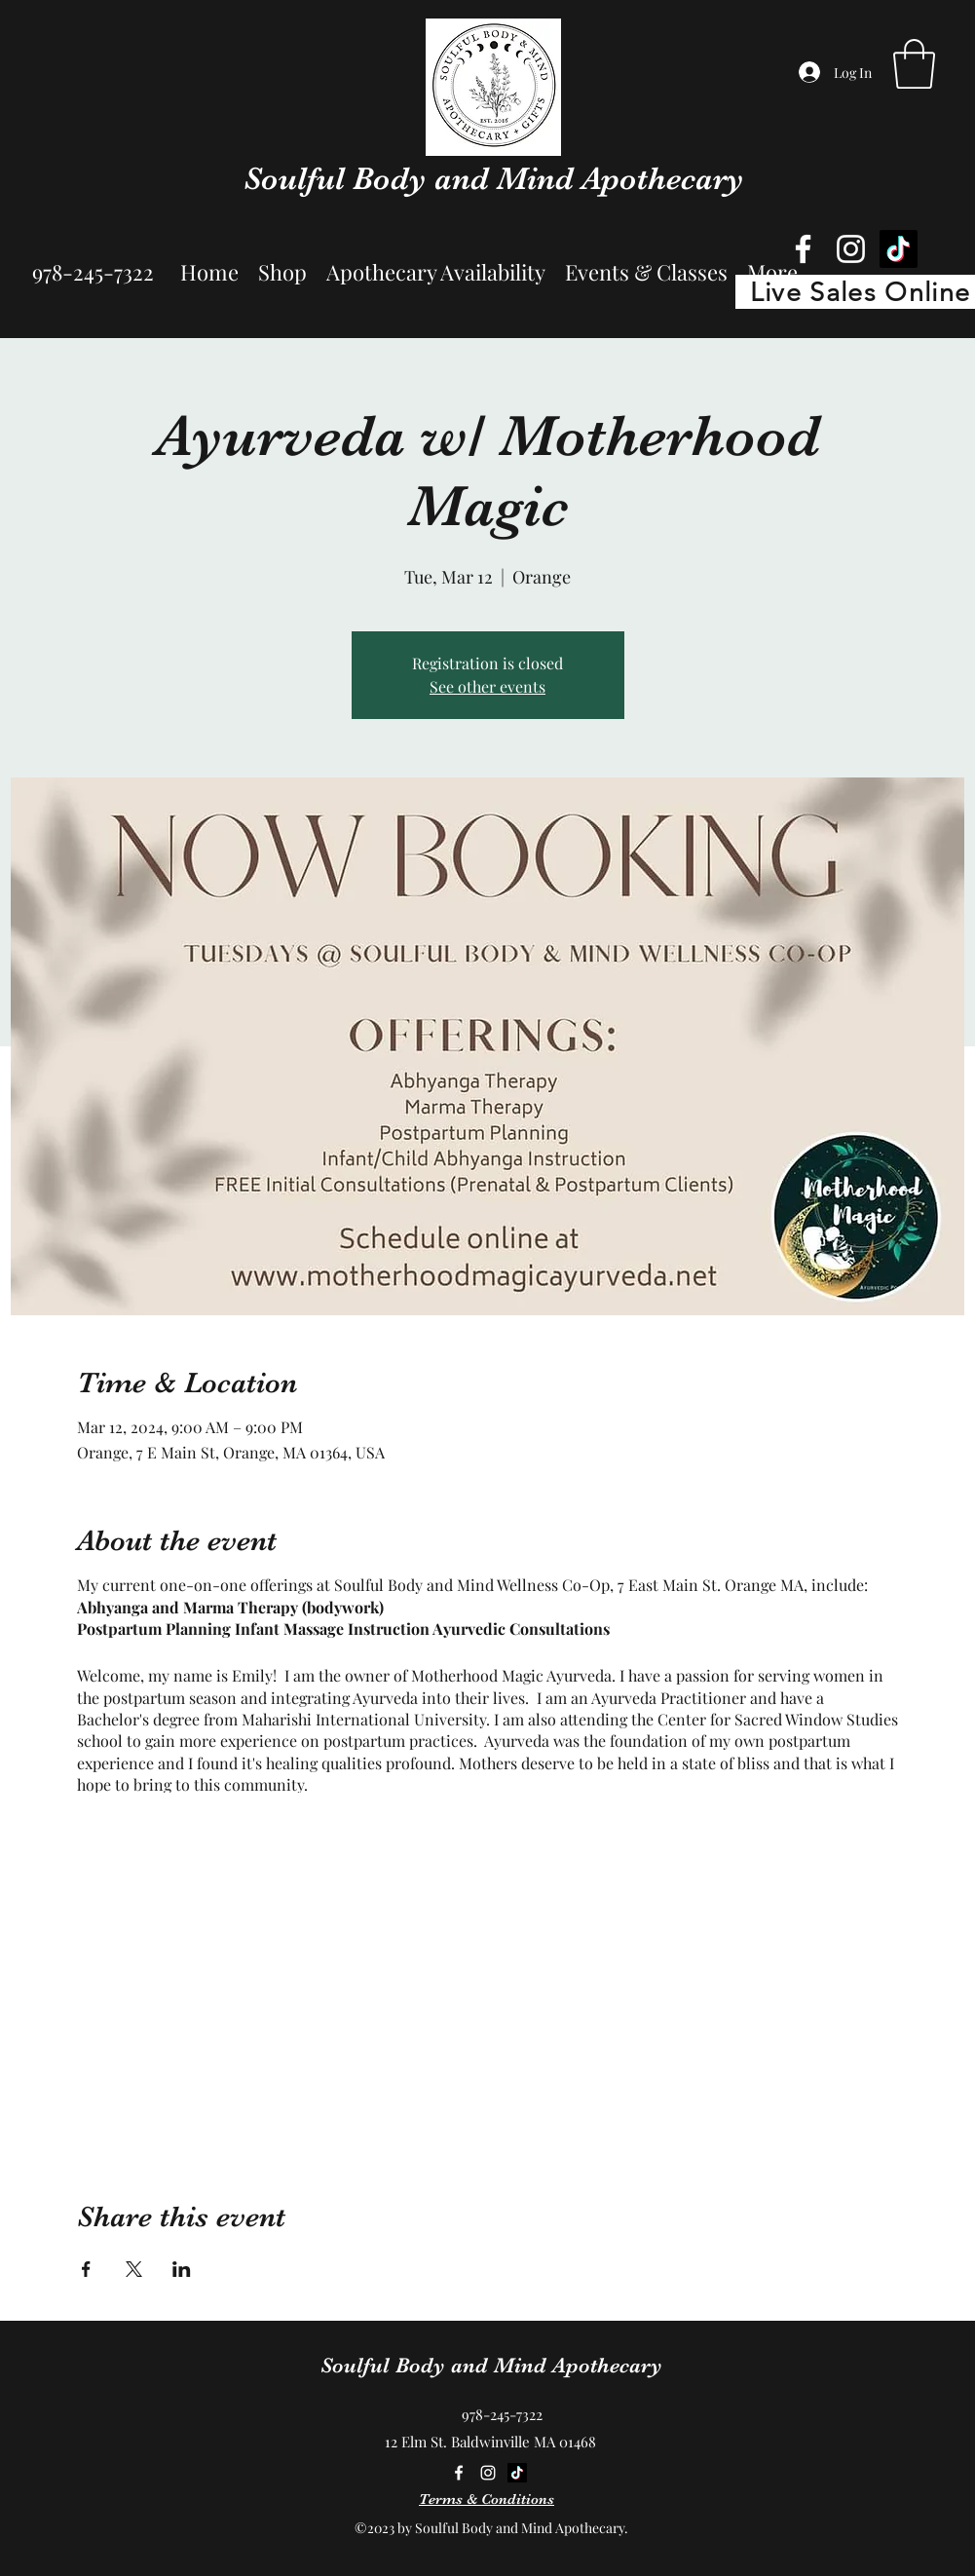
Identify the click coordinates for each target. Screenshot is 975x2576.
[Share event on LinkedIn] (181, 2269)
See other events (487, 686)
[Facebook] (803, 249)
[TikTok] (899, 249)
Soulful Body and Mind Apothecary (494, 178)
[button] (914, 64)
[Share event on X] (134, 2269)
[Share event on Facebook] (86, 2269)
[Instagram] (851, 249)
